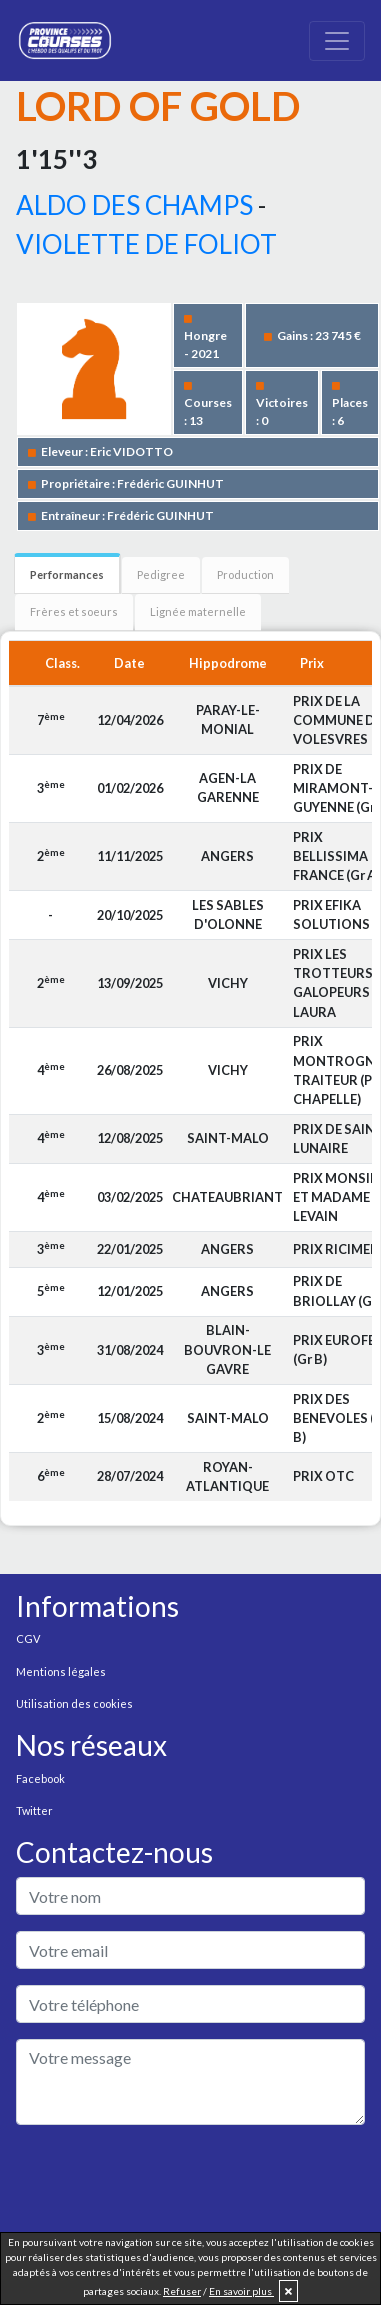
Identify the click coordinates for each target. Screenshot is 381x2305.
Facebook (40, 1778)
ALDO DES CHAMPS (134, 205)
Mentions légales (61, 1671)
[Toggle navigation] (337, 41)
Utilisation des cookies (74, 1703)
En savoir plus (241, 2291)
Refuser (182, 2291)
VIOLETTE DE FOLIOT (146, 244)
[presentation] (168, 2180)
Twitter (34, 1810)
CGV (28, 1638)
